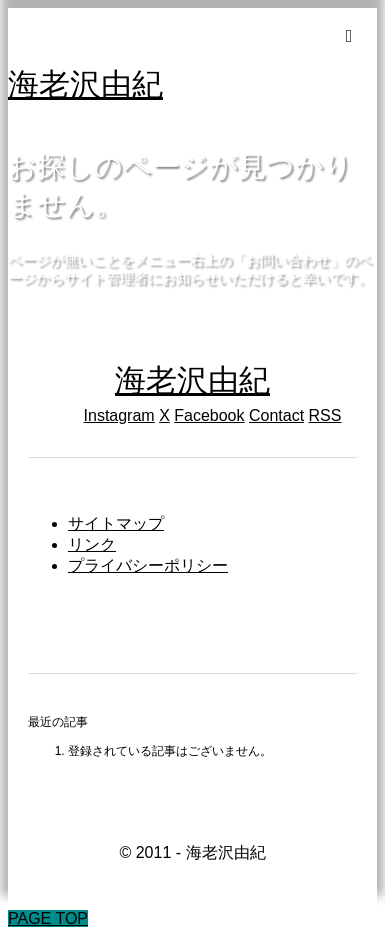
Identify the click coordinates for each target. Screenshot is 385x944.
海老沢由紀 (85, 84)
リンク (92, 544)
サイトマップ (116, 523)
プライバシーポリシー (148, 565)
